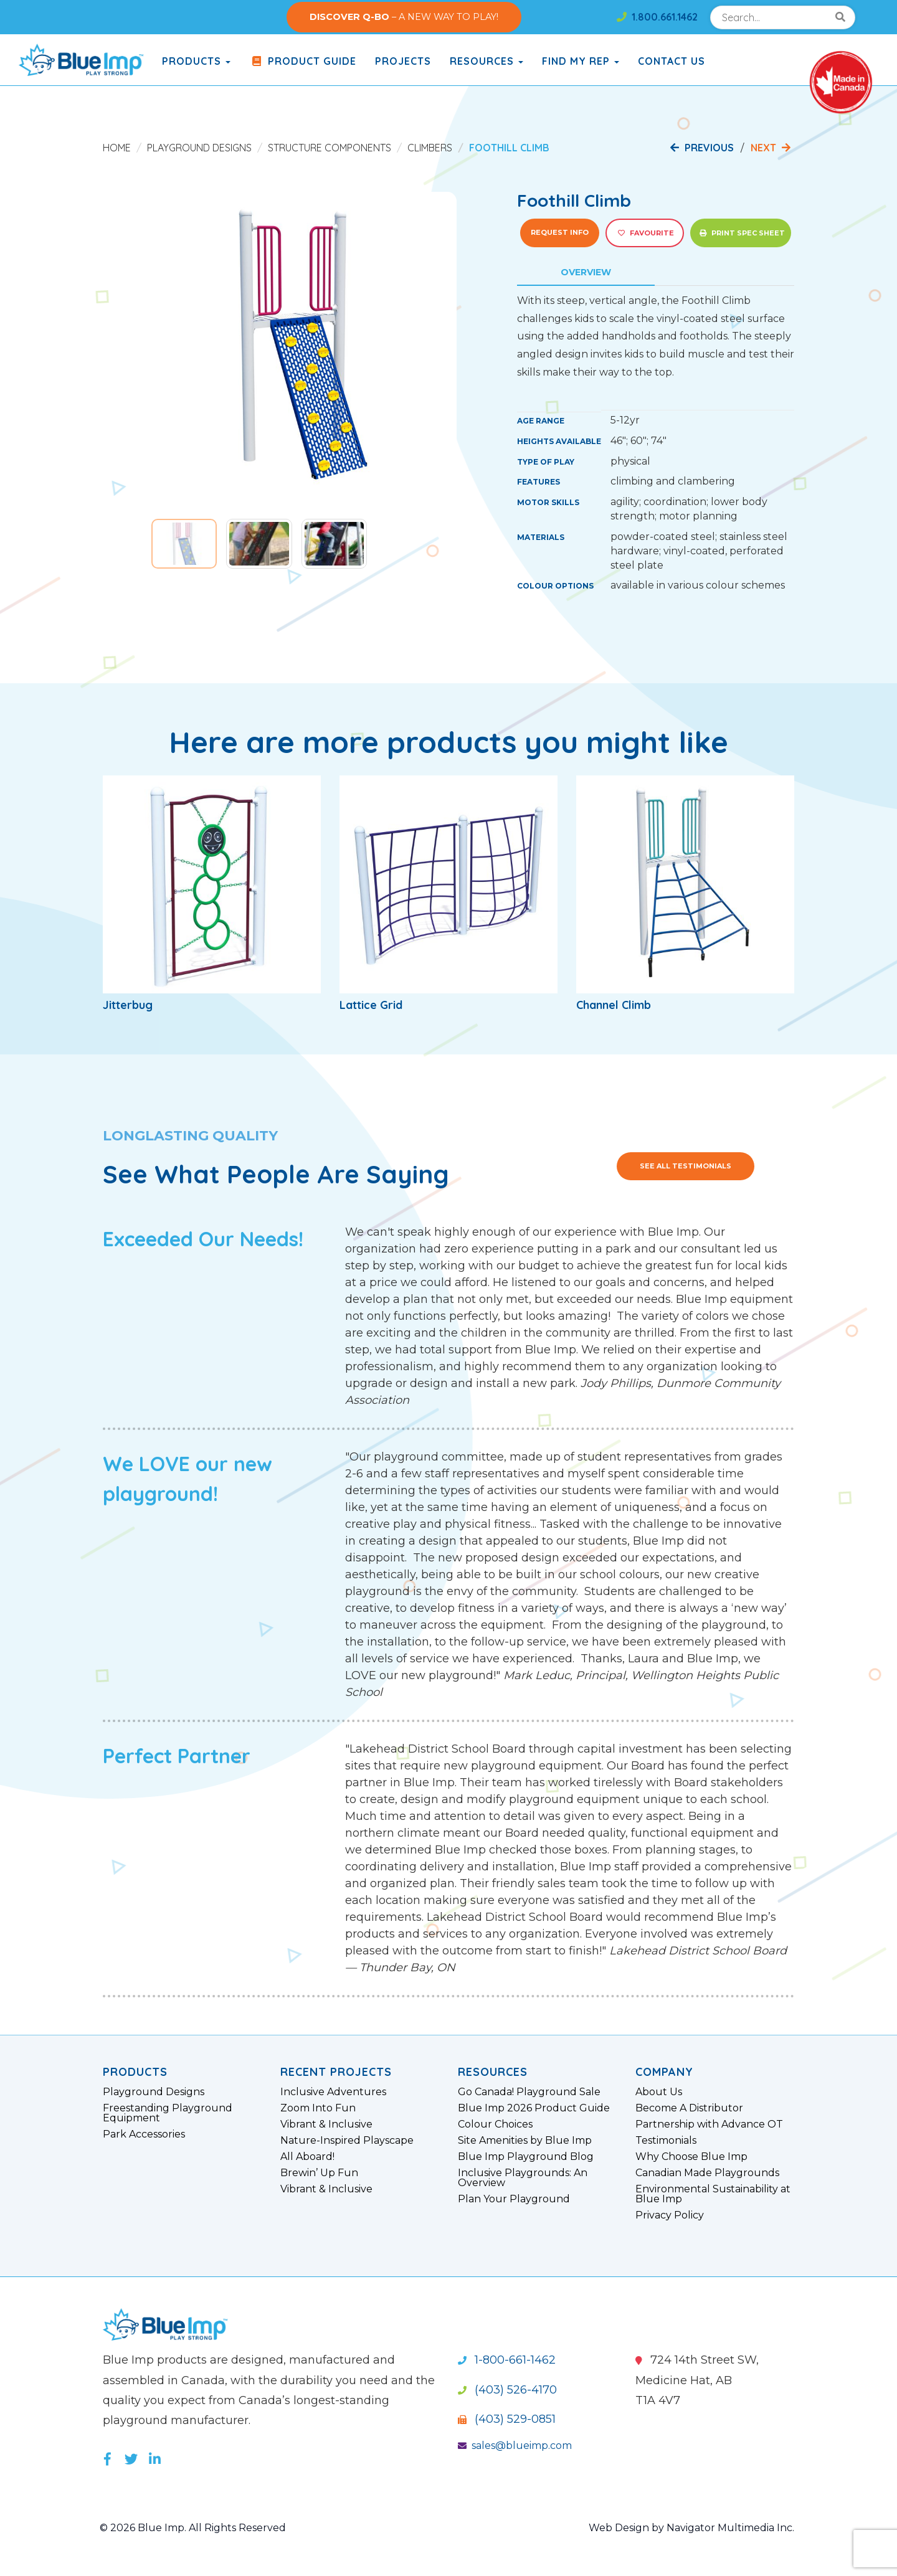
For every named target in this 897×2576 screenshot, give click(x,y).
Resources (486, 61)
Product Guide (302, 61)
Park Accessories (144, 2134)
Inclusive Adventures (333, 2092)
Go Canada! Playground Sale (529, 2092)
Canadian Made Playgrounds (707, 2173)
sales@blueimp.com (515, 2445)
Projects (403, 61)
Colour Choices (495, 2124)
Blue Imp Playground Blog (526, 2157)
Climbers (429, 147)
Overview (586, 272)
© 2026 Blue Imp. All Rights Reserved (193, 2528)
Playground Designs (199, 147)
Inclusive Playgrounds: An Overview (522, 2178)
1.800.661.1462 (657, 17)
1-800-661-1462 (507, 2360)
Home (117, 147)
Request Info (560, 232)
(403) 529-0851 (507, 2419)
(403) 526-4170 (507, 2390)
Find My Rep (580, 61)
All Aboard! (307, 2157)
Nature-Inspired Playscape (347, 2141)
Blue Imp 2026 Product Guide (534, 2108)
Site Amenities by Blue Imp (525, 2141)
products (196, 61)
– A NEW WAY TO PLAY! (404, 16)
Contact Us (671, 61)
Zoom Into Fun (318, 2108)
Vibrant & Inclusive (326, 2124)
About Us (658, 2092)
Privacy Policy (669, 2215)
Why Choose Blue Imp (691, 2157)
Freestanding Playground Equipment (167, 2113)
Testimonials (665, 2141)
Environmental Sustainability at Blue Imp (712, 2194)
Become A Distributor (689, 2108)
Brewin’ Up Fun (319, 2173)
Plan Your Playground (514, 2199)
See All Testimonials (685, 1166)
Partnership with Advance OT (709, 2124)
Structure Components (329, 147)
